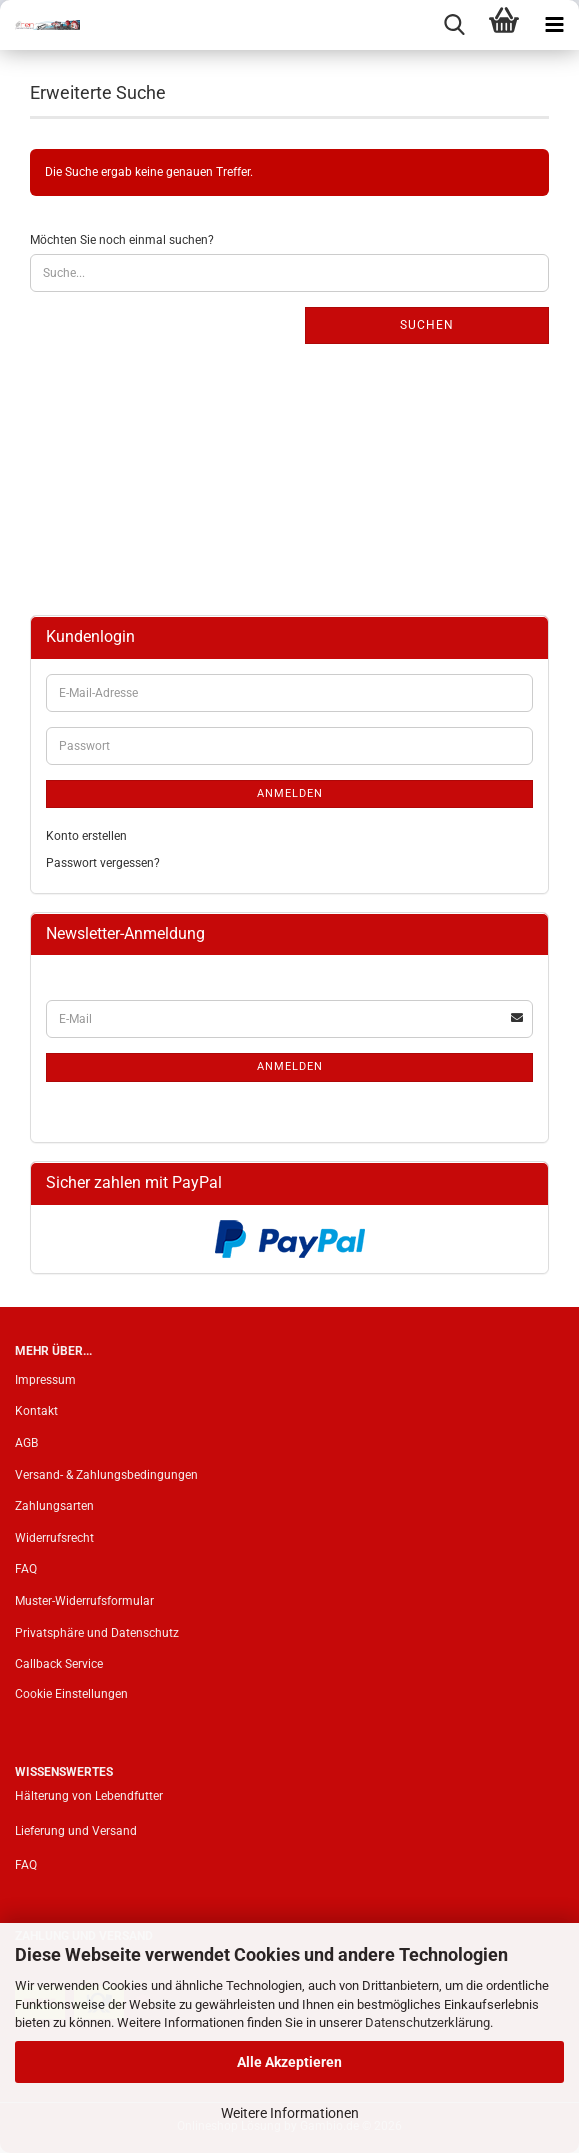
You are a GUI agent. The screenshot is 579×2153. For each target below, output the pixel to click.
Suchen (427, 325)
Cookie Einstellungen (71, 1694)
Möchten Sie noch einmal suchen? (122, 240)
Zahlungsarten (54, 1506)
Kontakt (36, 1411)
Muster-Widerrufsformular (84, 1601)
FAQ (26, 1569)
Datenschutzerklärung (427, 2022)
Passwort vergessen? (103, 863)
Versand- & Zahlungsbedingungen (106, 1475)
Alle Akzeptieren (289, 2062)
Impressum (45, 1380)
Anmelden (290, 793)
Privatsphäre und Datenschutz (97, 1633)
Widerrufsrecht (54, 1538)
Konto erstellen (86, 836)
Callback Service (59, 1664)
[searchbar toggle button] (454, 25)
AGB (26, 1443)
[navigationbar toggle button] (554, 25)
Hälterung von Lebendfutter (89, 1796)
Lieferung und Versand (76, 1831)
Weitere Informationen (290, 2113)
